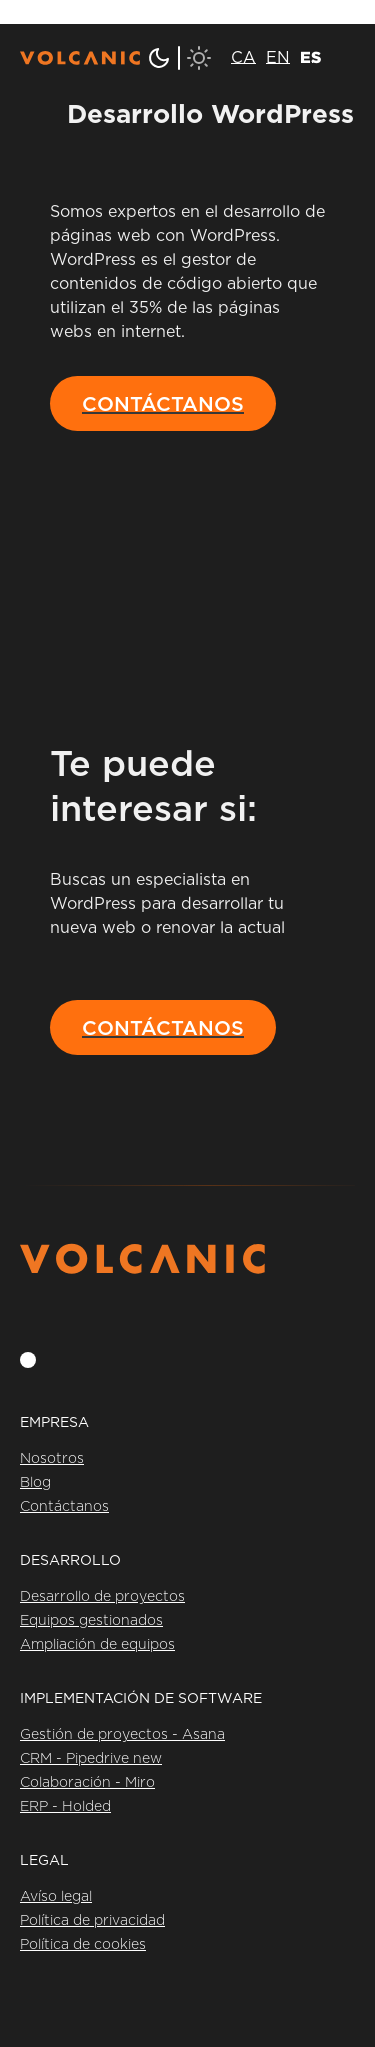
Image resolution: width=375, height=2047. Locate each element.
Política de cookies (83, 1945)
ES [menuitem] (310, 57)
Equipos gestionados (91, 1621)
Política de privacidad (92, 1921)
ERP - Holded (65, 1807)
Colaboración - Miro (87, 1783)
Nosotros (52, 1459)
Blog (35, 1483)
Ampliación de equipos (97, 1645)
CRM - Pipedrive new (91, 1759)
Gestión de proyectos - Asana (122, 1735)
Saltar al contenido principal (109, 12)
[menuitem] (243, 57)
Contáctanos (64, 1507)
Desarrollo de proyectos (102, 1597)
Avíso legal (56, 1897)
